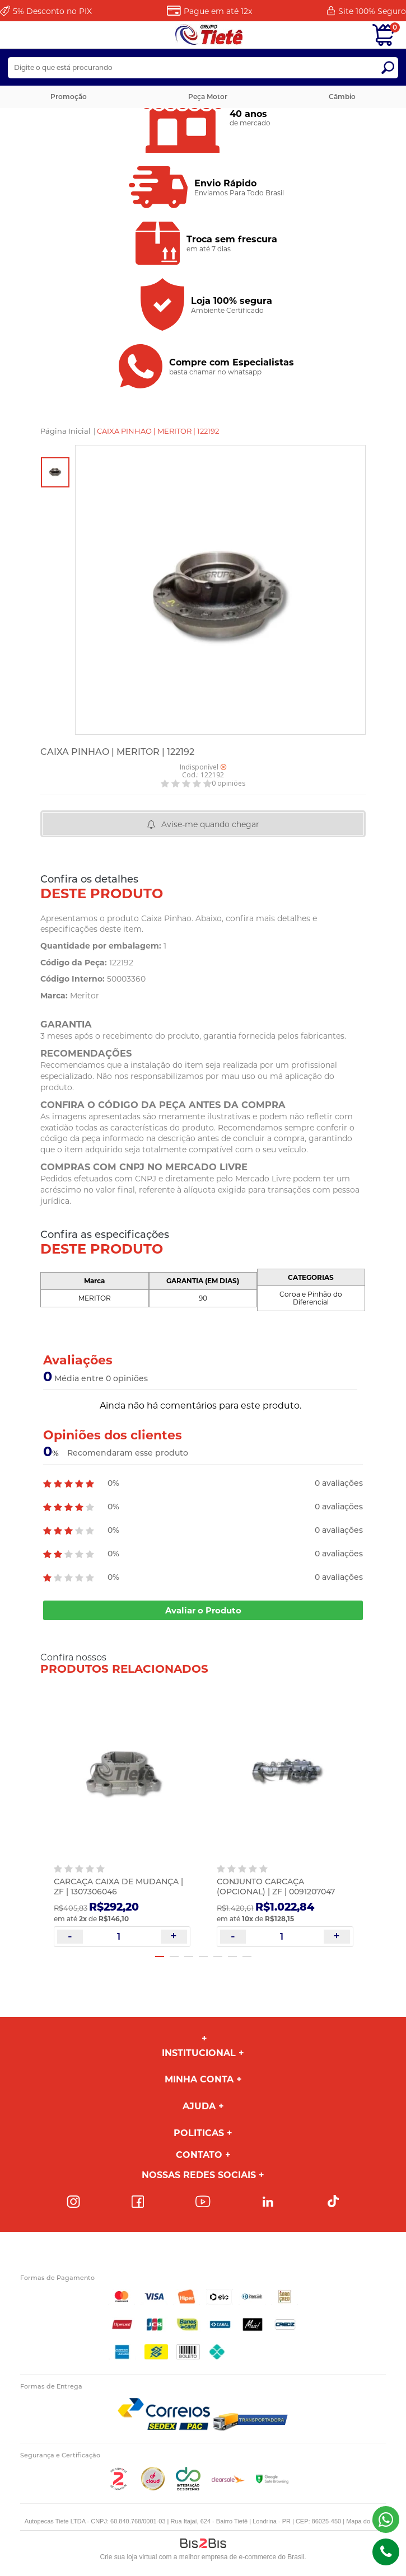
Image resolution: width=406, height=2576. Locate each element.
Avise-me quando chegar (210, 824)
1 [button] (159, 1956)
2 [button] (174, 1956)
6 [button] (232, 1956)
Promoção (68, 96)
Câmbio (342, 96)
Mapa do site (363, 2521)
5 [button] (217, 1956)
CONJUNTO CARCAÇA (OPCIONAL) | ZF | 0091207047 (276, 1886)
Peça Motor (207, 96)
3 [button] (188, 1956)
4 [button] (203, 1956)
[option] (55, 472)
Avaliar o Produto (203, 1610)
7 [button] (246, 1956)
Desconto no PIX (52, 11)
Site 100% (372, 11)
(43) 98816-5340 (385, 2519)
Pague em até (218, 11)
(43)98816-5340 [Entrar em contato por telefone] (385, 2552)
